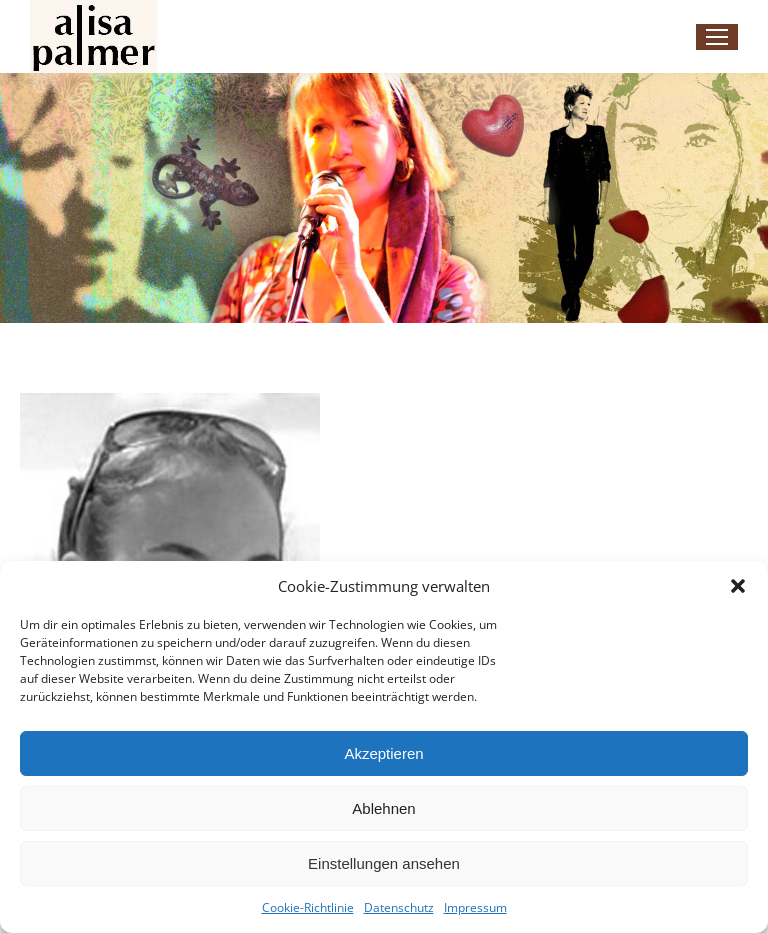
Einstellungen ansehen (384, 863)
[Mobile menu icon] (717, 37)
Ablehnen (383, 808)
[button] (738, 586)
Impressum (475, 907)
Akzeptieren (383, 753)
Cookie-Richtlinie (308, 907)
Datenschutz (399, 907)
